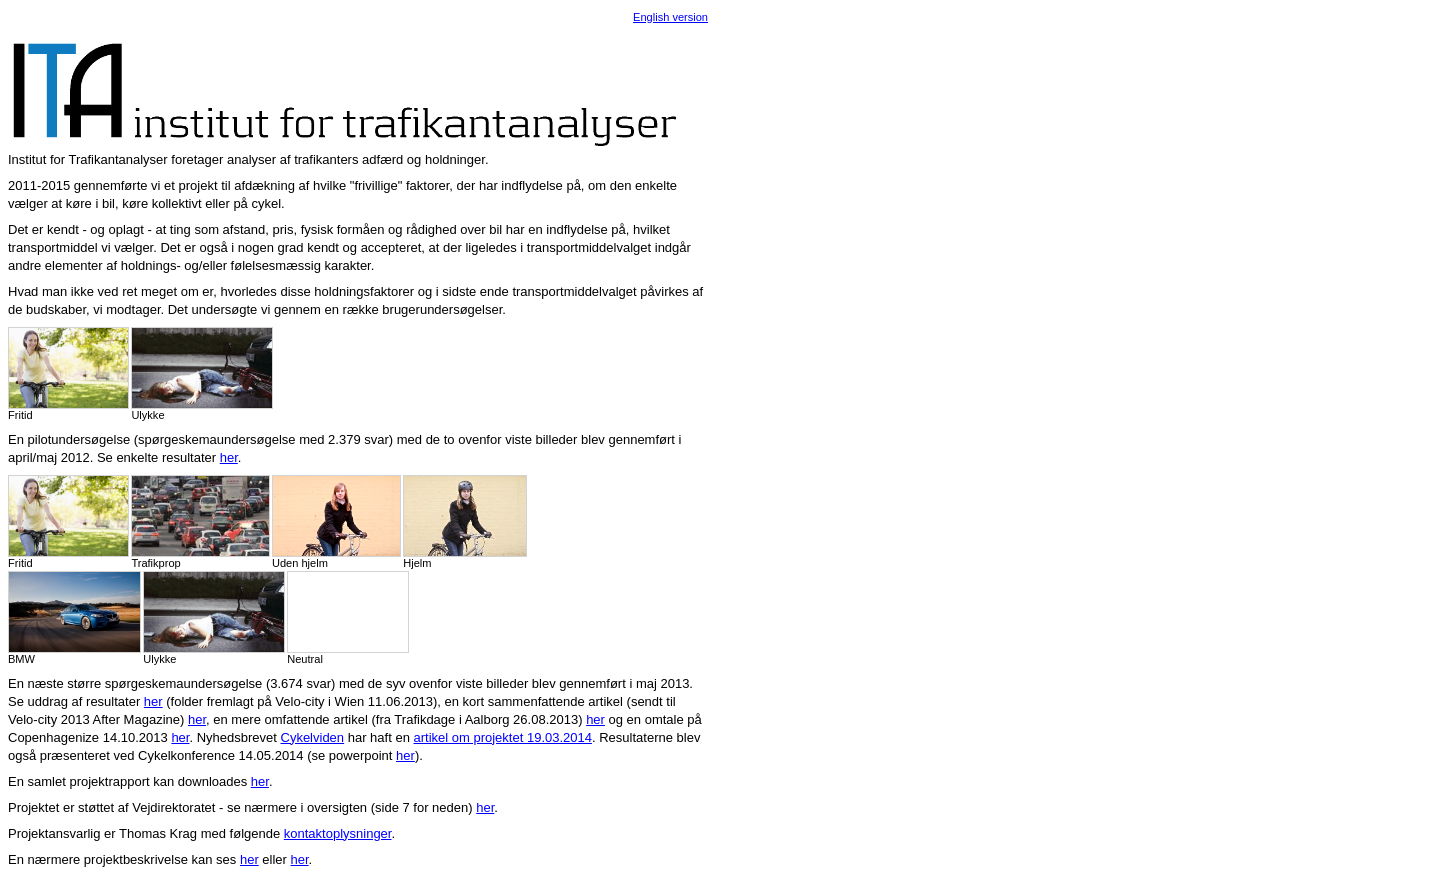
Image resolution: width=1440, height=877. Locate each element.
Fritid (68, 374)
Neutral (347, 618)
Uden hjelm (336, 522)
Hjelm (465, 522)
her (229, 457)
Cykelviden (313, 737)
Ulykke (202, 374)
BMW (74, 618)
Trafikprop (200, 522)
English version (670, 17)
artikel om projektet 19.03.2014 (502, 737)
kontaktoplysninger (338, 833)
